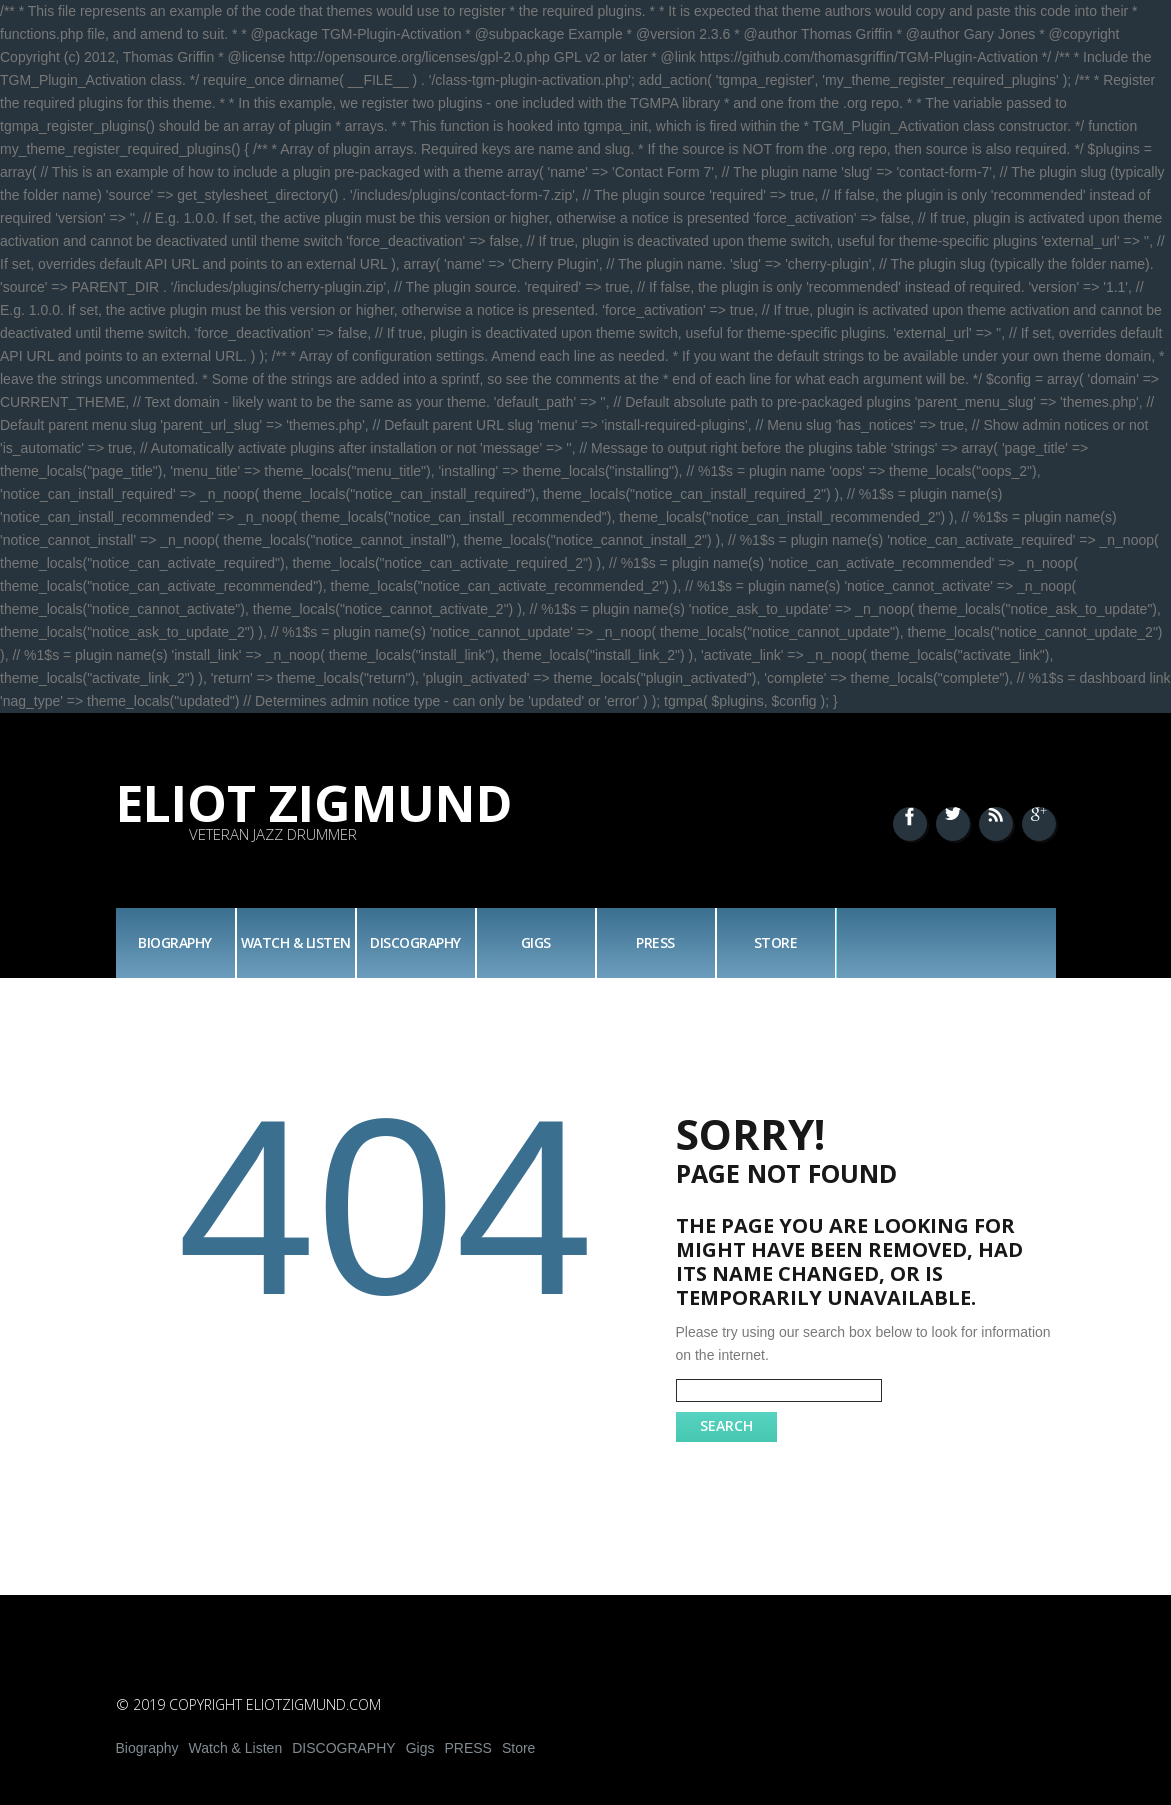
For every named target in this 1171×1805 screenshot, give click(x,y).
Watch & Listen (296, 942)
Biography (175, 942)
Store (776, 942)
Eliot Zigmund (314, 803)
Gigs (536, 942)
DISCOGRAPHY (415, 942)
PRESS (655, 942)
